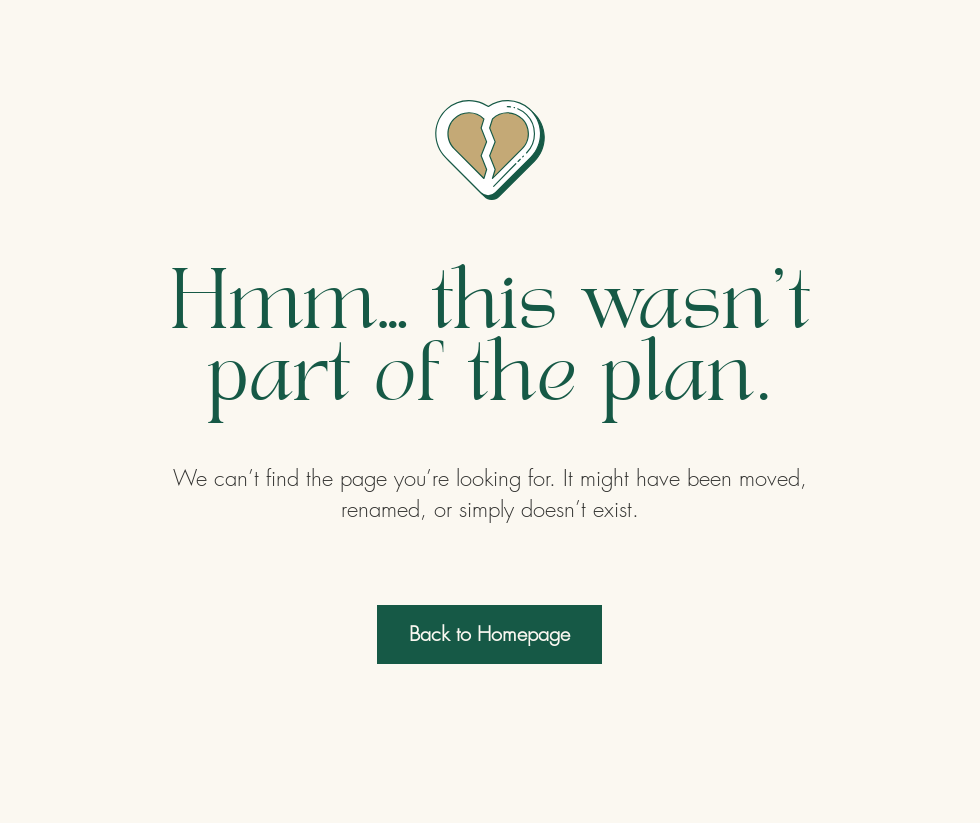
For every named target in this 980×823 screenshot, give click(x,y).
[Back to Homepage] (489, 634)
